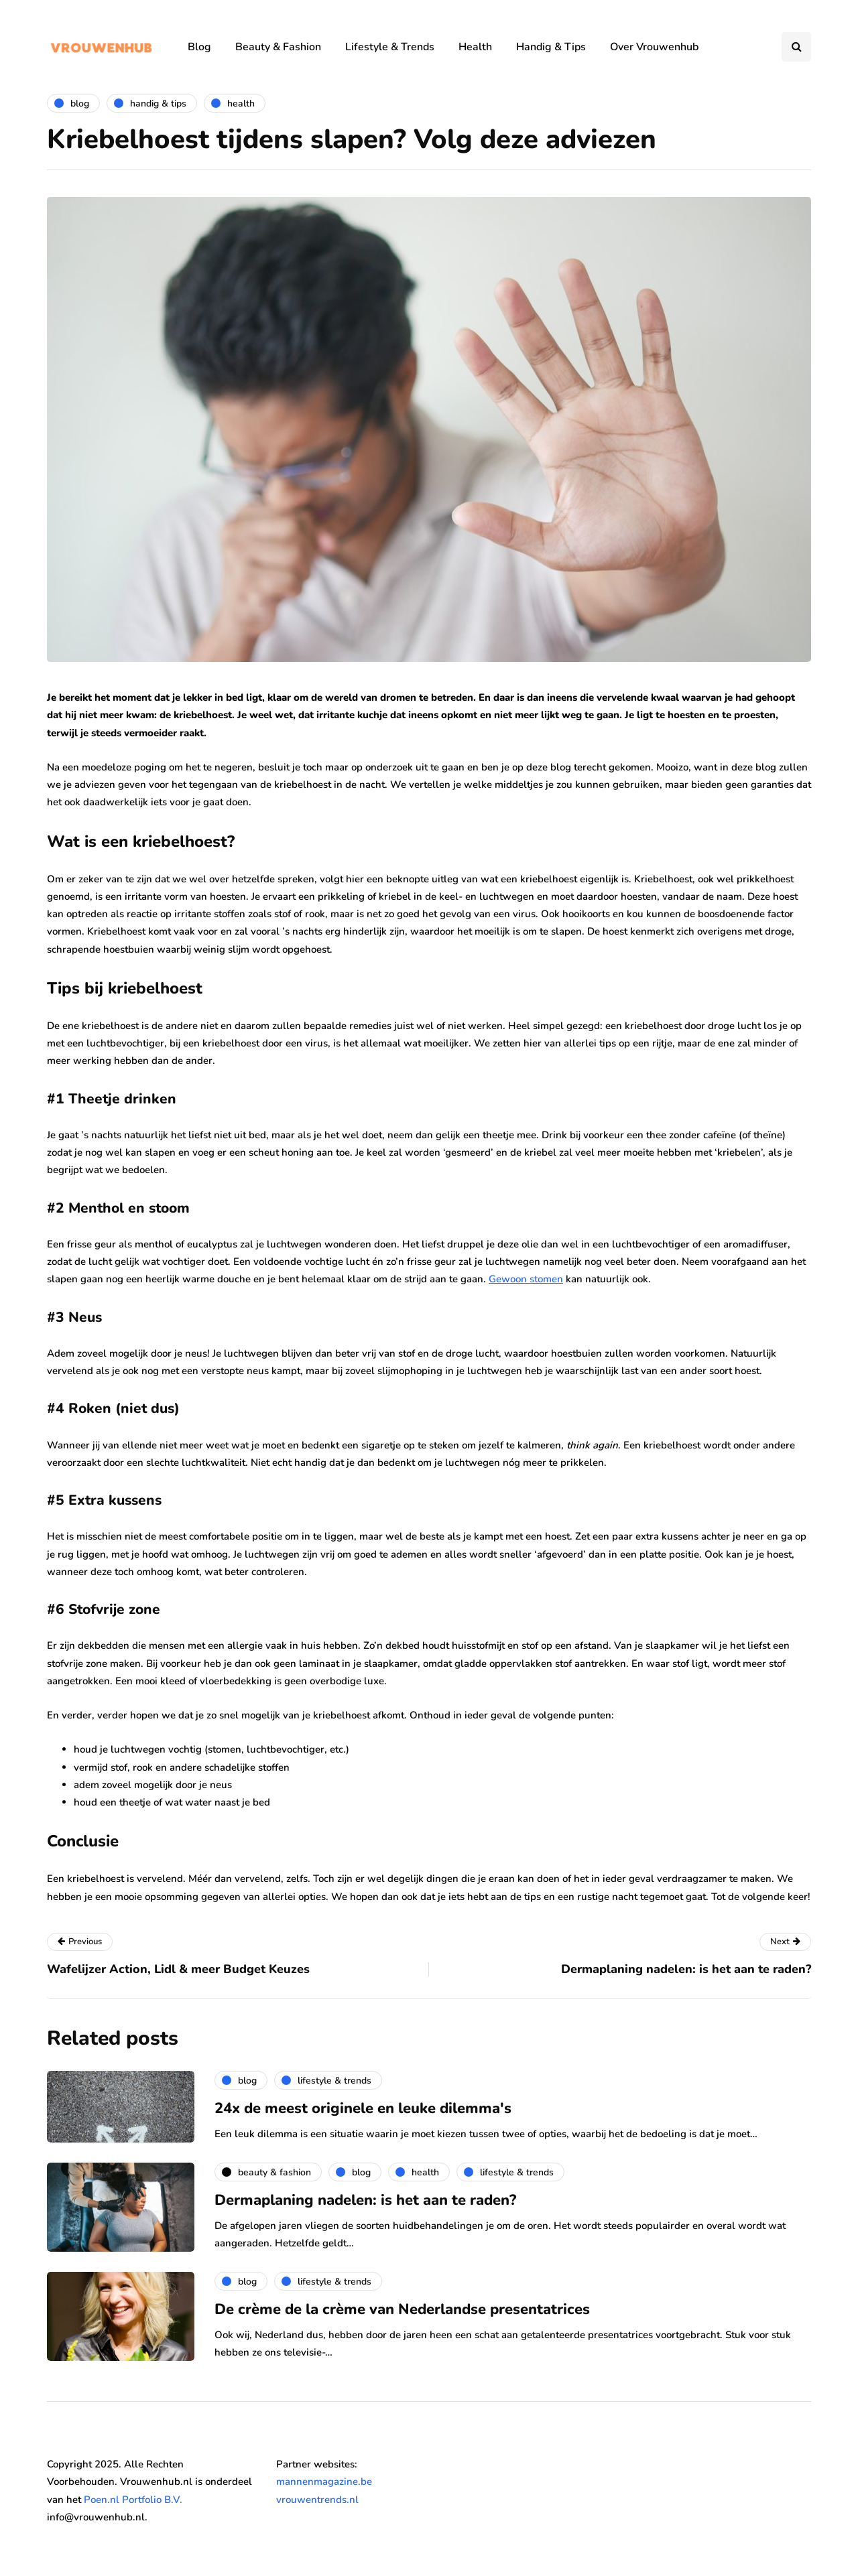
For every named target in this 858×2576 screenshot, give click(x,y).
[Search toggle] (796, 47)
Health (475, 47)
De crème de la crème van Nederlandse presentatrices (402, 2309)
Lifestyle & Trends (389, 47)
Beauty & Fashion (278, 47)
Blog (199, 47)
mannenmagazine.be (324, 2481)
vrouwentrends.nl (317, 2499)
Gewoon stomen (526, 1279)
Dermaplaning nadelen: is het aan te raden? (365, 2200)
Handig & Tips (551, 47)
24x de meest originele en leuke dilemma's (362, 2108)
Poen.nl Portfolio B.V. (133, 2499)
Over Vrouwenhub (654, 47)
